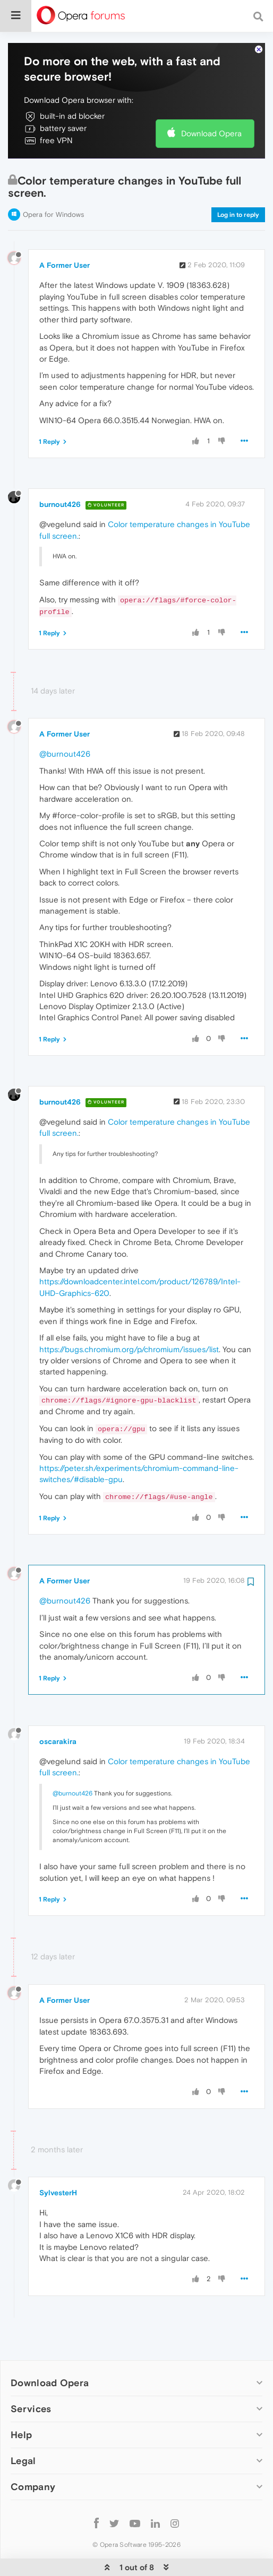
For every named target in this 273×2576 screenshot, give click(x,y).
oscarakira (57, 1709)
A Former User (64, 233)
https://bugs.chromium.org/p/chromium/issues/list (129, 1316)
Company (33, 2454)
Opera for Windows (53, 182)
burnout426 (60, 472)
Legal (23, 2428)
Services (31, 2376)
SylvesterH (58, 2160)
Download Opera (211, 101)
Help (21, 2402)
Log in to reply (238, 182)
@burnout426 (64, 721)
